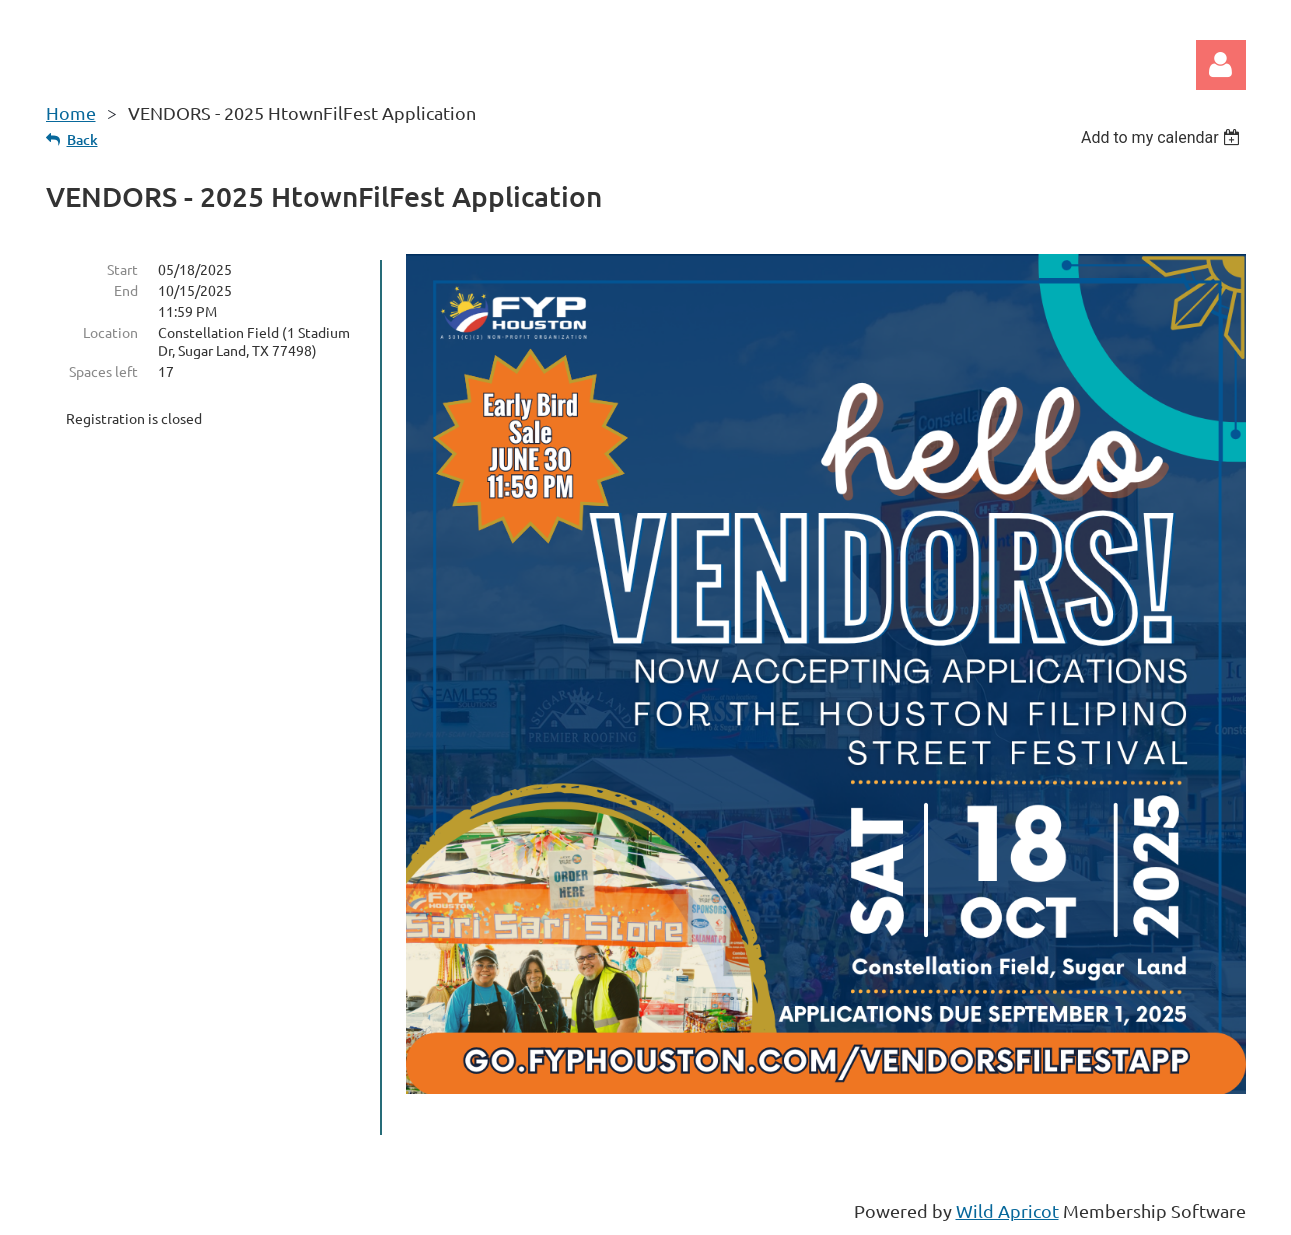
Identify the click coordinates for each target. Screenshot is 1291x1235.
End (126, 290)
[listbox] (1163, 137)
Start (122, 269)
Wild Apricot (1007, 1210)
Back (82, 139)
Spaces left (103, 371)
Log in (1221, 65)
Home (71, 112)
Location (110, 332)
